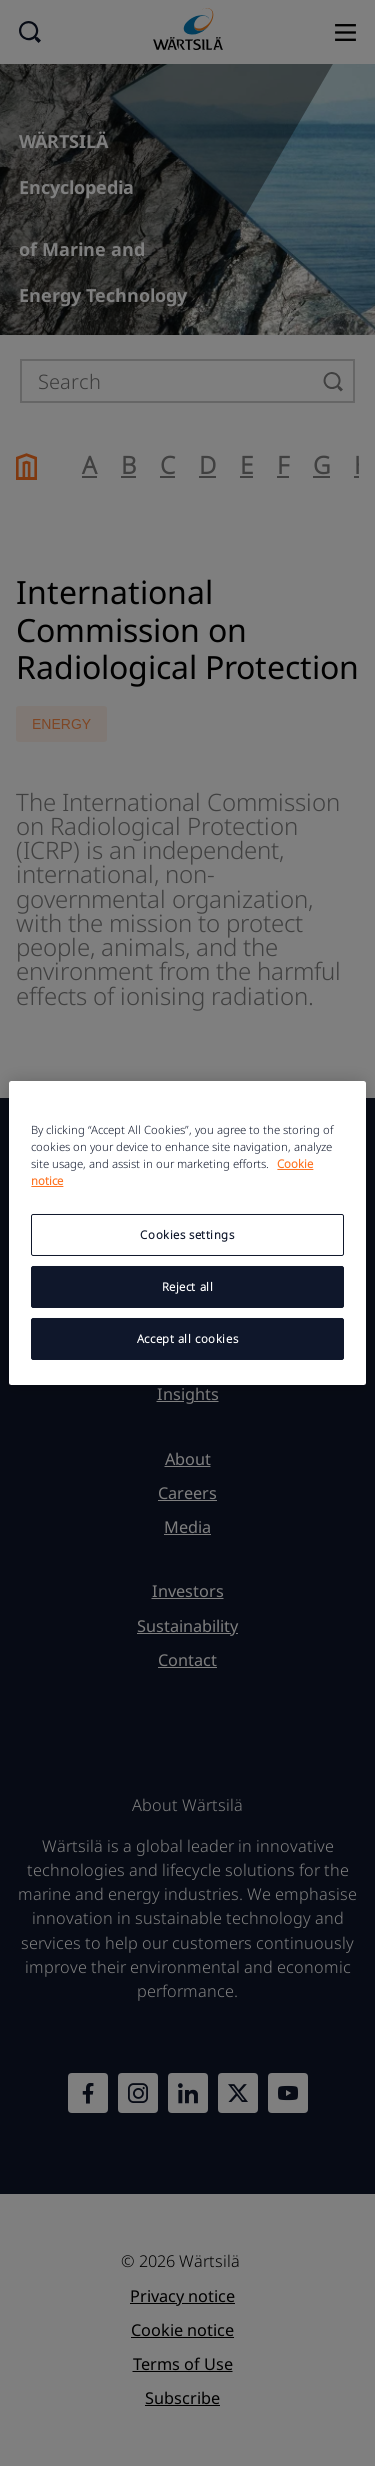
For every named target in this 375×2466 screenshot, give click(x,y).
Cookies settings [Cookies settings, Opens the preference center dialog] (187, 1234)
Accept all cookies (187, 1338)
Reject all (188, 1286)
